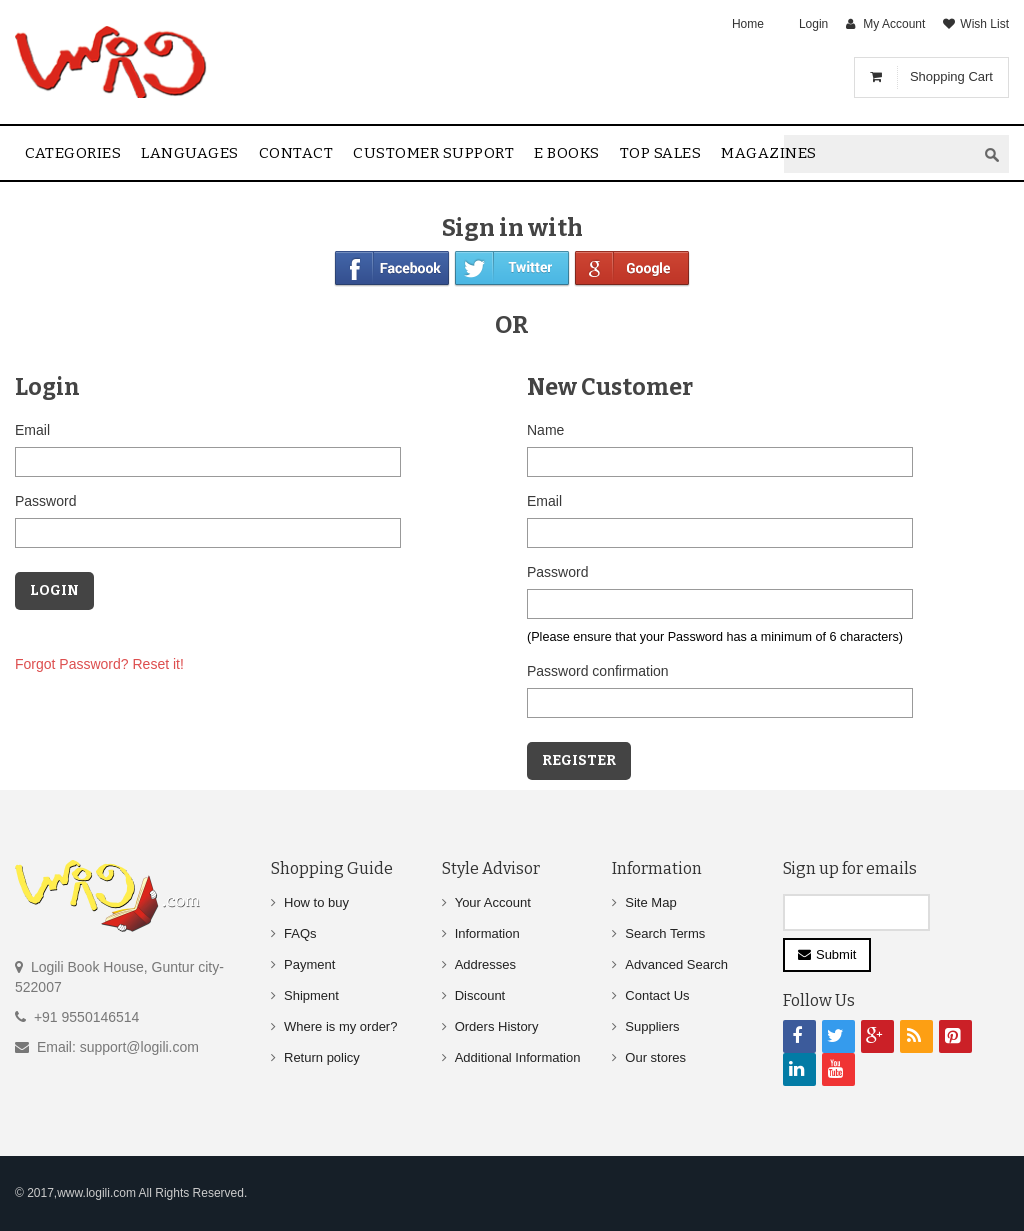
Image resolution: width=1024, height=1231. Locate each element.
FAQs (300, 933)
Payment (309, 964)
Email (32, 430)
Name (545, 430)
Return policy (322, 1057)
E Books (567, 153)
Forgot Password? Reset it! (99, 664)
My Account (894, 24)
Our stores (655, 1057)
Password (45, 501)
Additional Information (518, 1057)
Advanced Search (676, 964)
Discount (480, 995)
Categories (73, 153)
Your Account (493, 902)
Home (748, 24)
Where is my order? (340, 1026)
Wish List (984, 24)
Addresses (485, 964)
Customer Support (433, 153)
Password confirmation (598, 671)
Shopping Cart (951, 76)
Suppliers (652, 1026)
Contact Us (657, 995)
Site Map (650, 902)
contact (296, 153)
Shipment (311, 995)
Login (813, 24)
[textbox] (880, 154)
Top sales (661, 153)
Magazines (769, 153)
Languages (190, 153)
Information (487, 933)
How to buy (316, 902)
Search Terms (665, 933)
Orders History (497, 1026)
